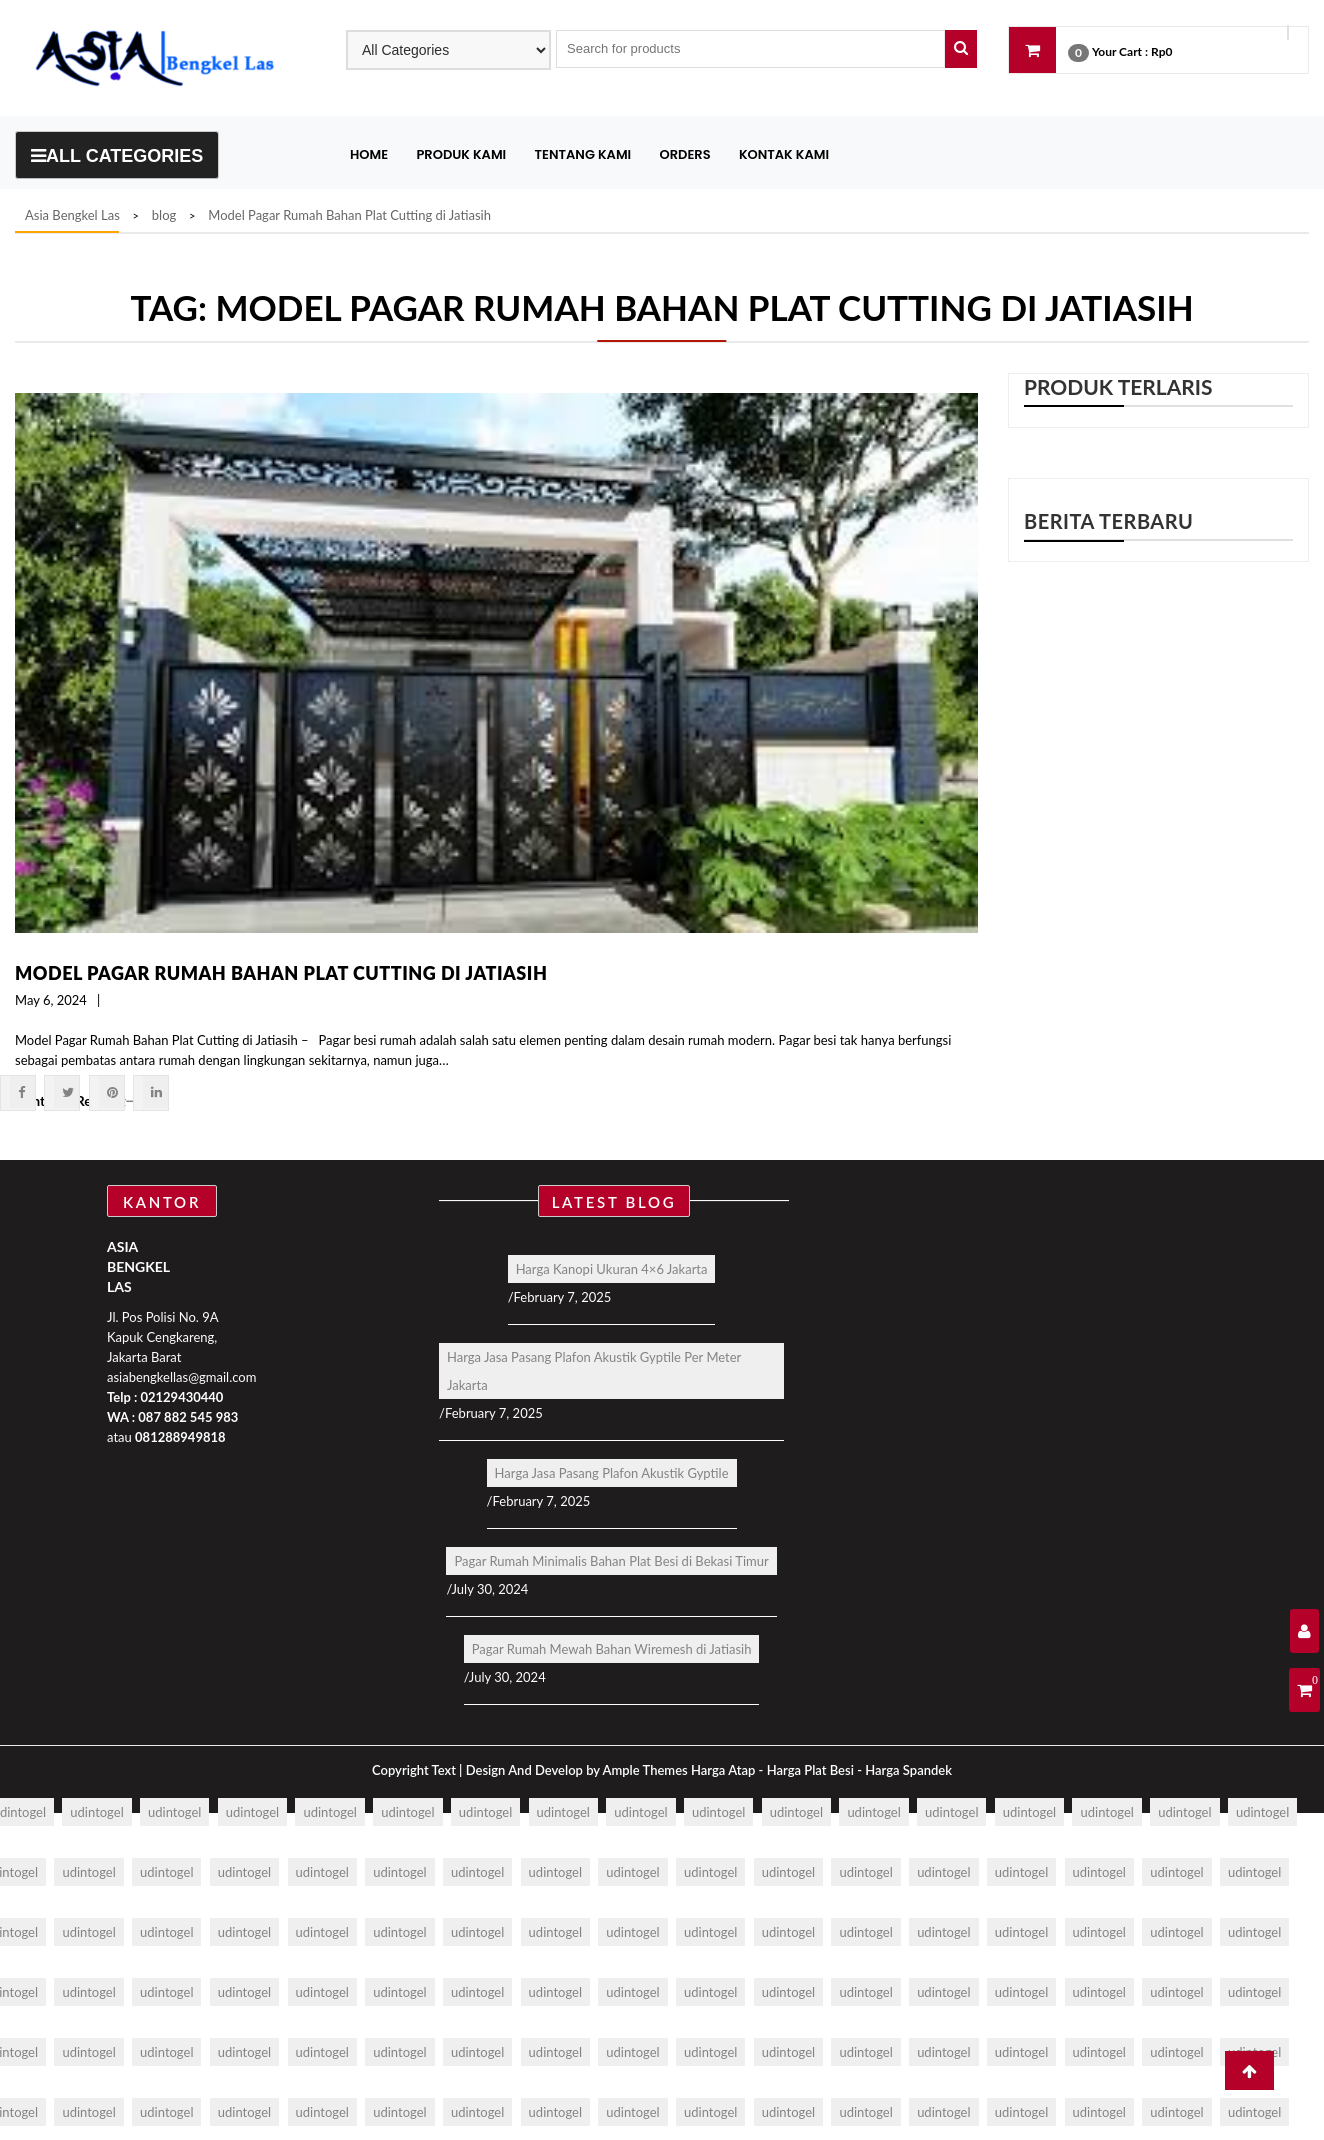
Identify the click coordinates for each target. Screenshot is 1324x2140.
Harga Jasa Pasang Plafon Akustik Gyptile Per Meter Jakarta (594, 1371)
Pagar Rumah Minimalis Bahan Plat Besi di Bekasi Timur (611, 1561)
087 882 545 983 (188, 1417)
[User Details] (1304, 1631)
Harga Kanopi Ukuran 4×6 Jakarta (612, 1269)
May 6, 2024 (51, 1000)
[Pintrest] (111, 1092)
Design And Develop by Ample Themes (578, 1770)
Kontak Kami (784, 154)
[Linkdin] (155, 1092)
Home (369, 154)
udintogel (96, 1812)
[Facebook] (22, 1092)
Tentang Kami (583, 154)
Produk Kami (461, 154)
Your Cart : (1120, 51)
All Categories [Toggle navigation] (117, 156)
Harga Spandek (908, 1770)
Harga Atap (723, 1770)
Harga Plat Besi (810, 1770)
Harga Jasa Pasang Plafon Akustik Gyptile (612, 1473)
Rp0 (1161, 51)
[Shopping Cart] (1304, 1690)
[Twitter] (66, 1092)
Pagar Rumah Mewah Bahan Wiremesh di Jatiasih (612, 1649)
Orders (685, 154)
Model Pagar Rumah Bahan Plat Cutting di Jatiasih (281, 973)
